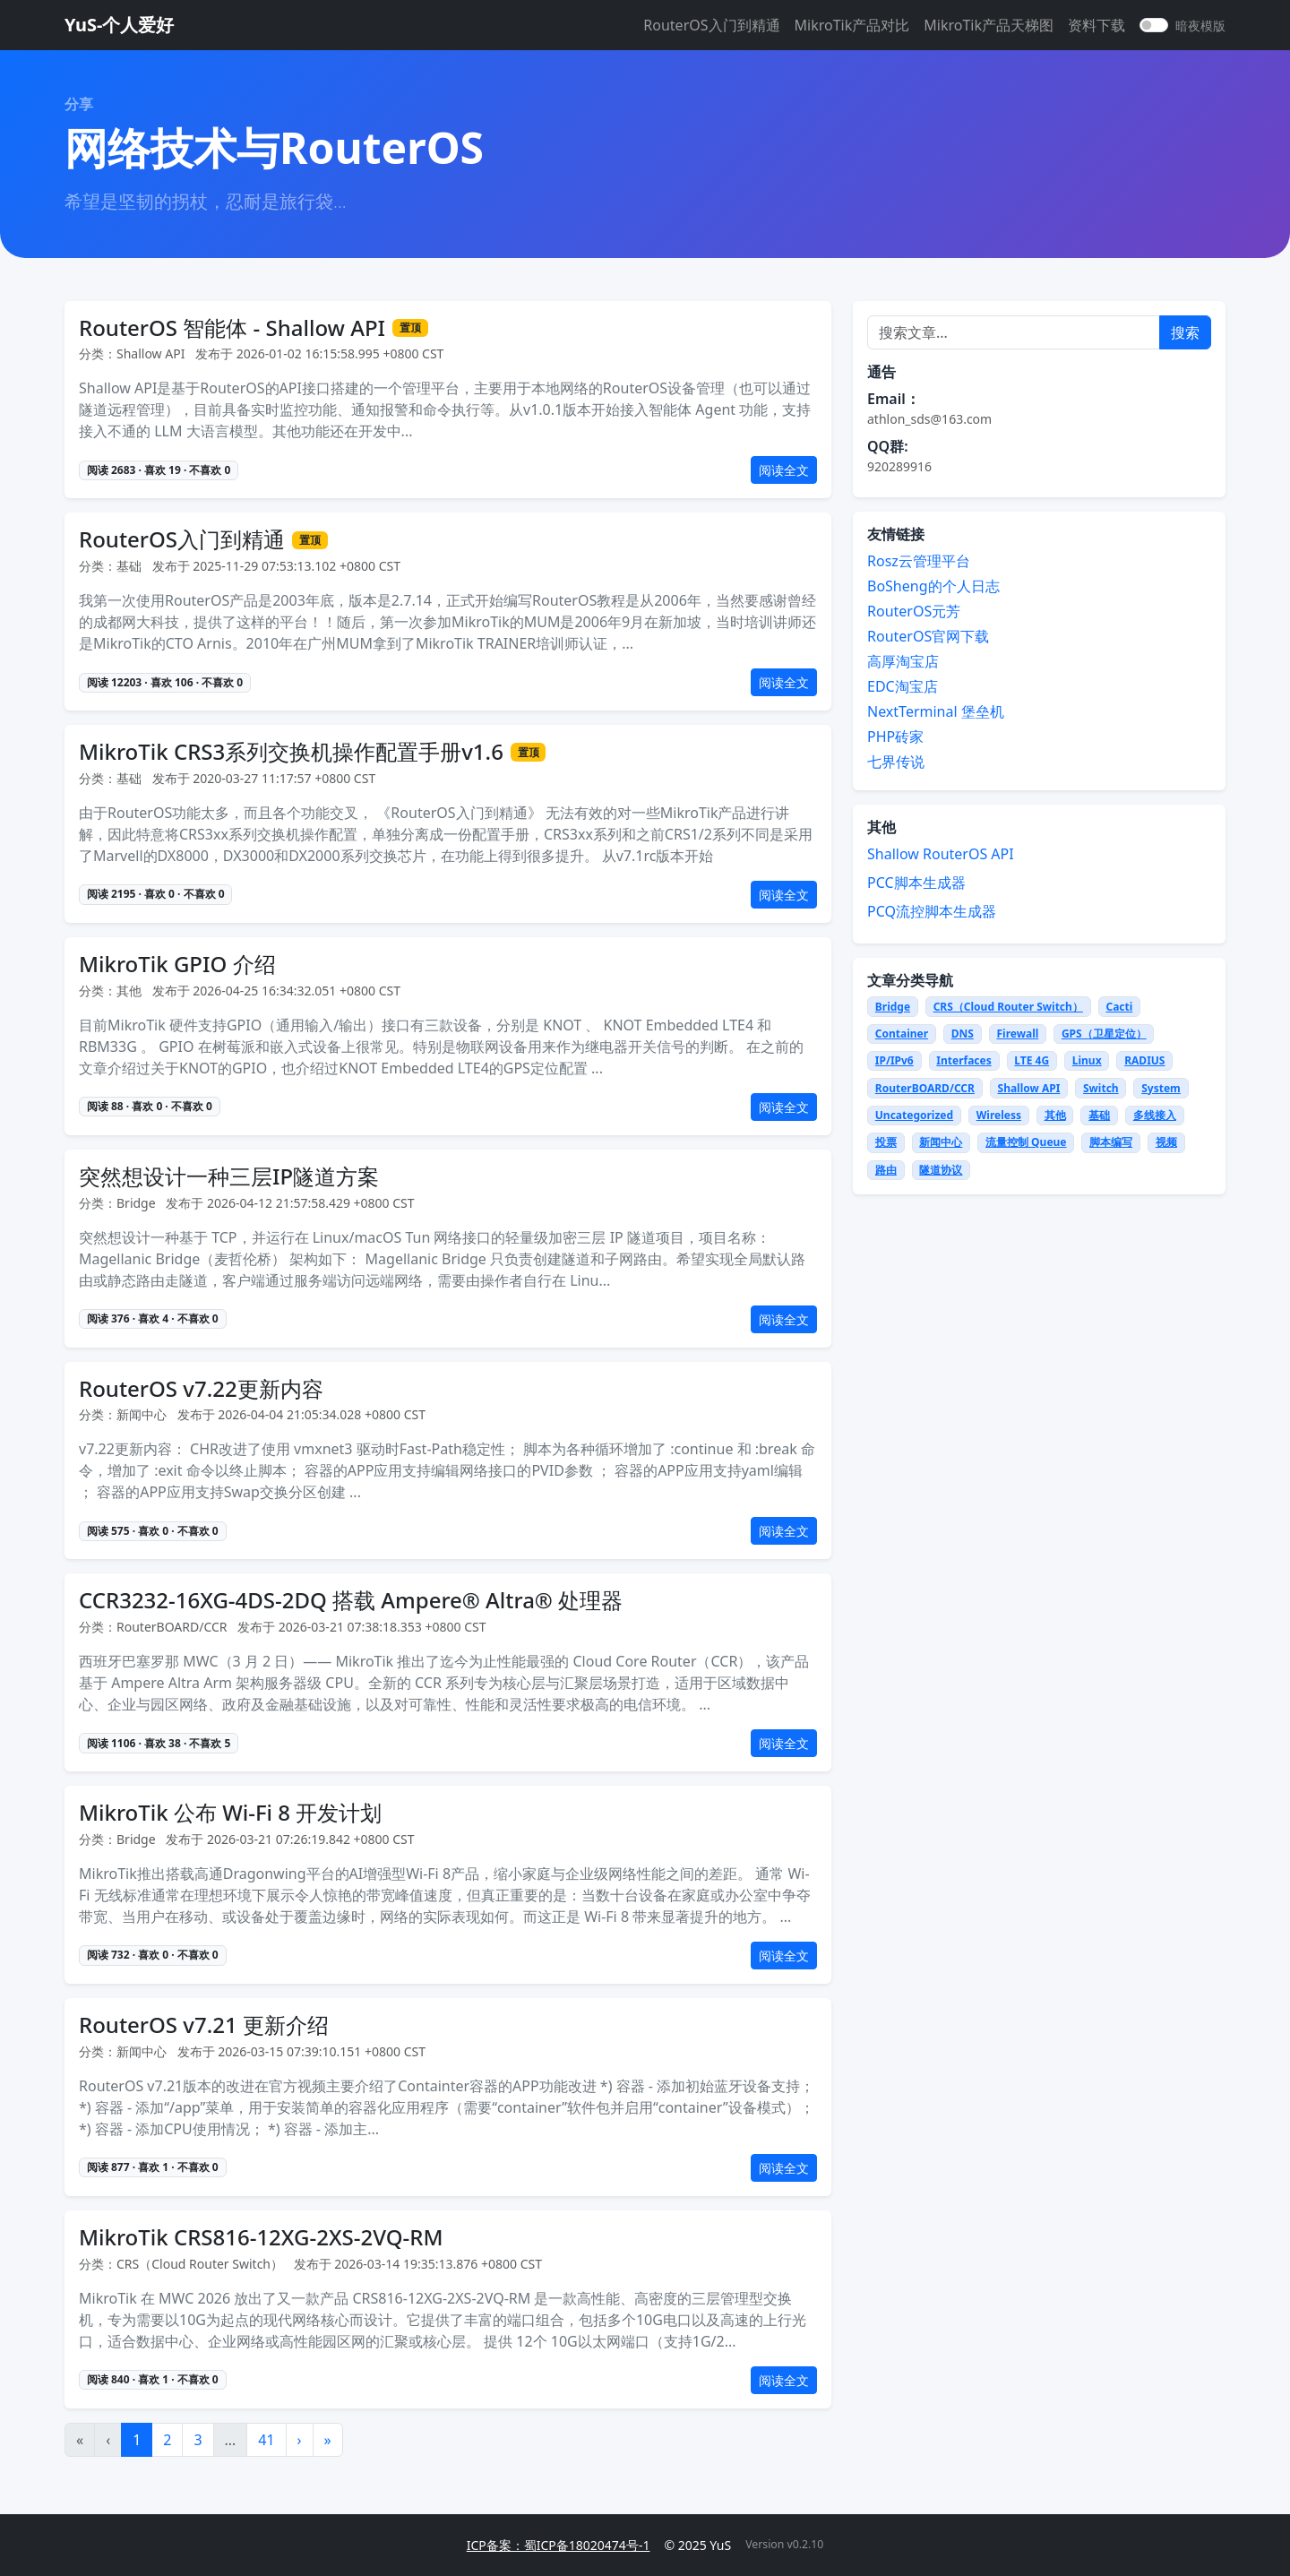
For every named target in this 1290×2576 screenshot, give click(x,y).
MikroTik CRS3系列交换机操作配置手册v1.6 (291, 752)
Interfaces (963, 1060)
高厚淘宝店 (903, 661)
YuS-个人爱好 (119, 25)
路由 (886, 1169)
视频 (1166, 1142)
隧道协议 (940, 1169)
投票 (886, 1142)
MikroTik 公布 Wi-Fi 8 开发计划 (230, 1813)
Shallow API (1029, 1088)
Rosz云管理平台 (918, 561)
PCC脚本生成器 (916, 882)
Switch (1101, 1088)
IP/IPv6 (894, 1060)
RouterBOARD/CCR (925, 1088)
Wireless (998, 1115)
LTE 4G (1031, 1060)
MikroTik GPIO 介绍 (177, 965)
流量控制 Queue (1026, 1142)
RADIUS (1144, 1060)
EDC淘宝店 (902, 686)
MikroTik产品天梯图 (989, 25)
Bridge (892, 1006)
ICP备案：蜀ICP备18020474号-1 (558, 2545)
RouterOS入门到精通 (711, 25)
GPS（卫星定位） (1104, 1033)
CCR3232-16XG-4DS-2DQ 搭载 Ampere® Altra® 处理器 (351, 1601)
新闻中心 (940, 1142)
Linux (1087, 1060)
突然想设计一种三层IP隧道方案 (229, 1177)
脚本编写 (1110, 1142)
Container (901, 1033)
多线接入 (1154, 1115)
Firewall (1017, 1033)
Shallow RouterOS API (940, 854)
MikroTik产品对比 (852, 25)
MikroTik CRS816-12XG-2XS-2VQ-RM (261, 2238)
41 (266, 2440)
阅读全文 (784, 469)
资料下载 (1096, 25)
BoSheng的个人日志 (933, 586)
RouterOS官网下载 (928, 636)
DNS (962, 1033)
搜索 (1185, 332)
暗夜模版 (1200, 25)
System (1161, 1088)
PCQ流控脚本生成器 (931, 911)
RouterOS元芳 (913, 611)
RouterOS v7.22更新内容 (201, 1389)
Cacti (1118, 1006)
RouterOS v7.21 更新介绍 (204, 2025)
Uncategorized (914, 1115)
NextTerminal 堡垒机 (935, 711)
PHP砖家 (895, 736)
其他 (1055, 1115)
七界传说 (895, 761)
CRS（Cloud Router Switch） (1008, 1006)
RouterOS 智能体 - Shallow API (232, 328)
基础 (1099, 1115)
